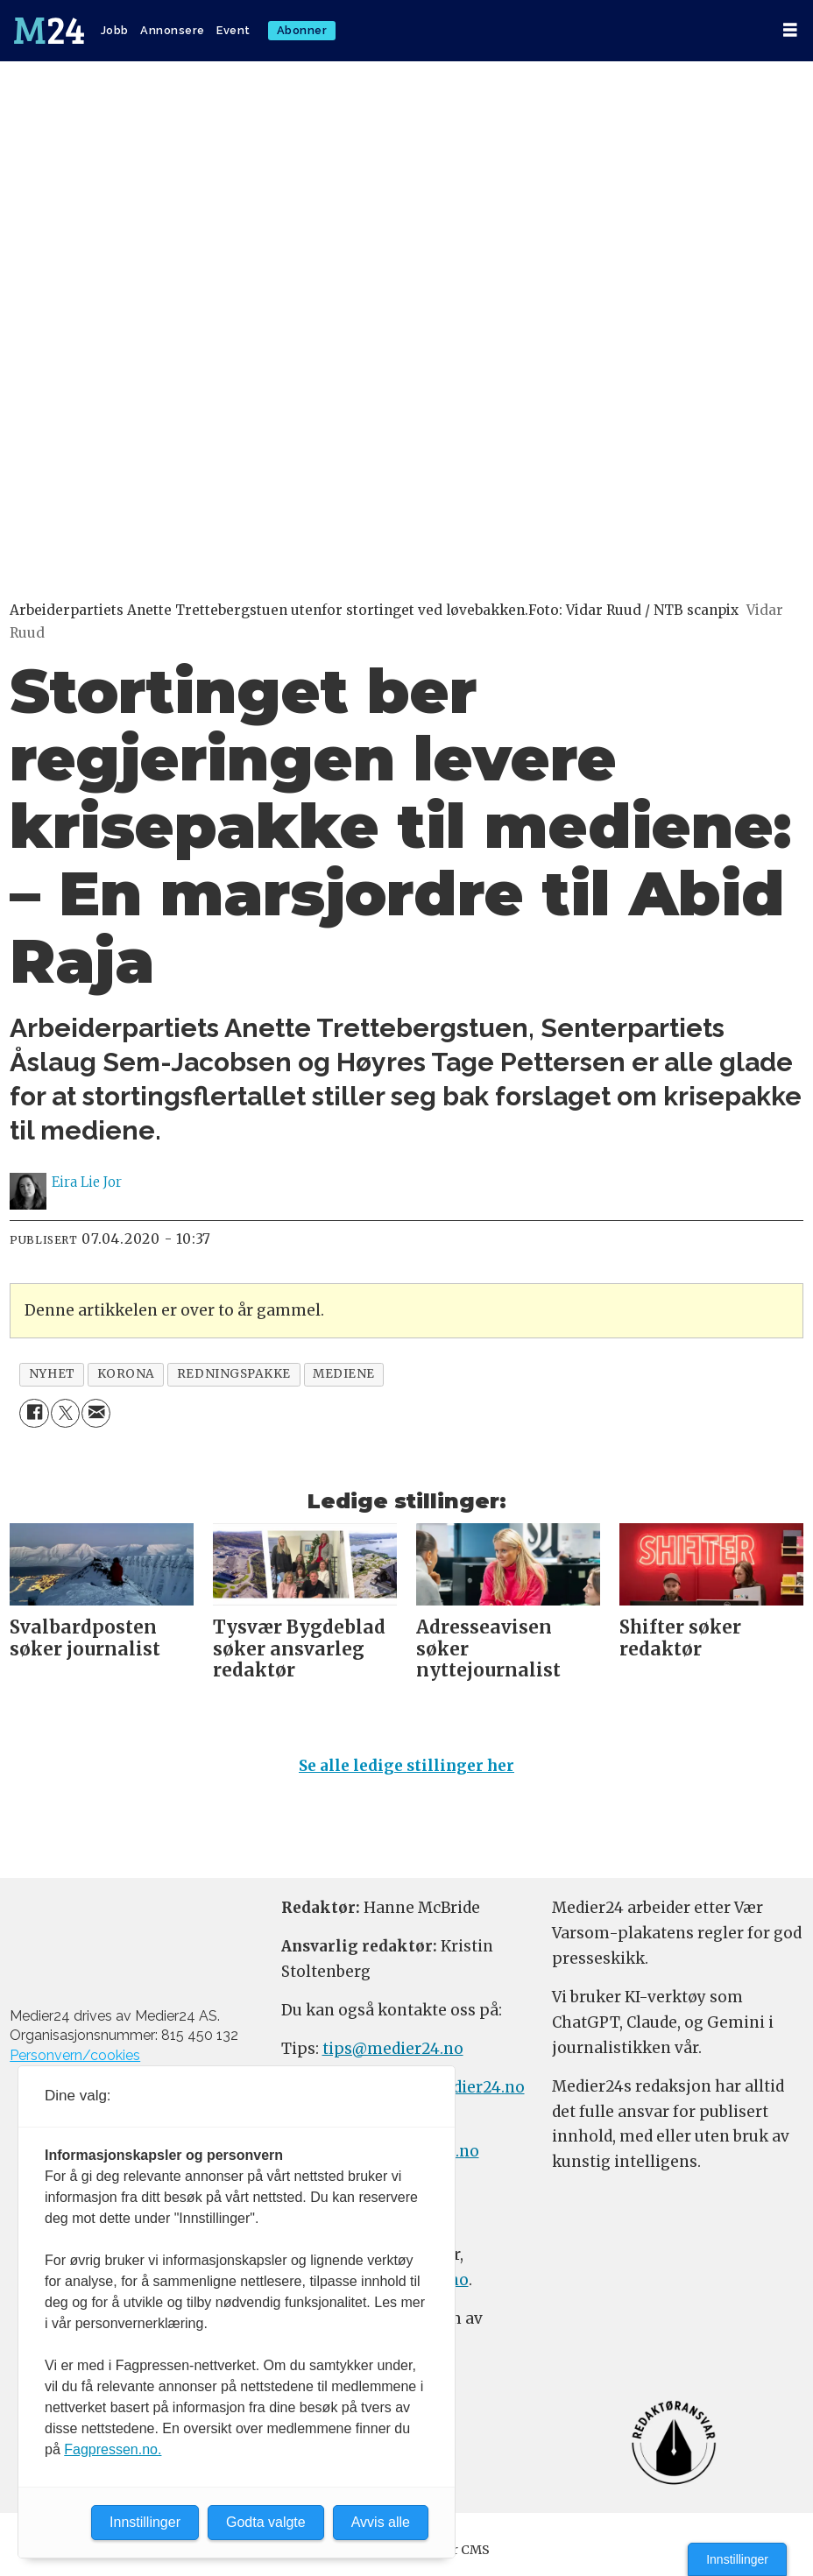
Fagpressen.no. (112, 2449)
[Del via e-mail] (95, 1413)
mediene (344, 1373)
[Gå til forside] (49, 31)
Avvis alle (380, 2522)
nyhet (52, 1373)
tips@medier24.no (392, 2048)
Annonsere (172, 30)
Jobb (115, 30)
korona (126, 1373)
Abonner (302, 30)
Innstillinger (737, 2559)
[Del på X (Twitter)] (65, 1413)
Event (233, 30)
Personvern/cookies (75, 2055)
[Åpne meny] (790, 30)
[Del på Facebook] (33, 1413)
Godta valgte (266, 2522)
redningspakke (234, 1373)
